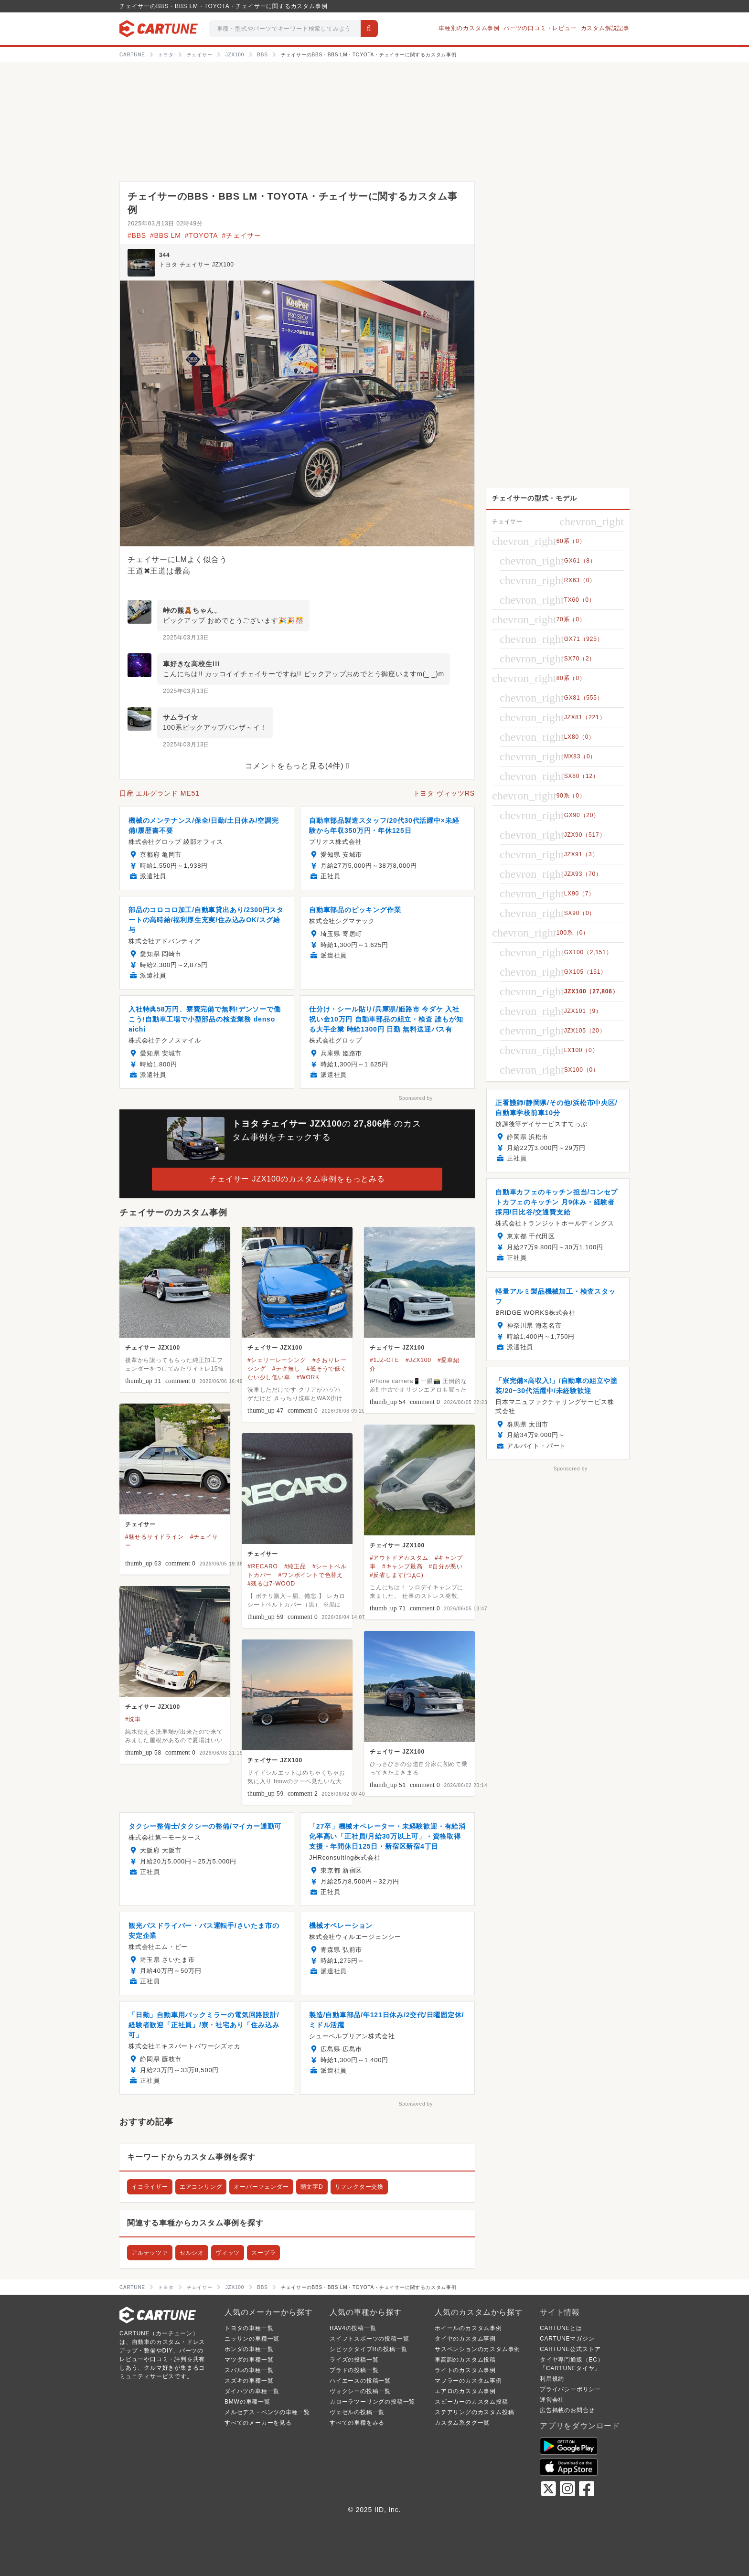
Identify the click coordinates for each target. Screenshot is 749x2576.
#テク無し (286, 1368)
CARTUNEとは (561, 2328)
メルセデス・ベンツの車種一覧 (267, 2412)
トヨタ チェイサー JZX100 (196, 264)
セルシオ (192, 2252)
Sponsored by (416, 1098)
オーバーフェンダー (261, 2186)
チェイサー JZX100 (152, 1347)
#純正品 (295, 1566)
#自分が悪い (446, 1566)
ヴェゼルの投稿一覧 (357, 2412)
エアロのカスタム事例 (465, 2391)
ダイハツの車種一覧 (252, 2391)
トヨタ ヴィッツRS (444, 793)
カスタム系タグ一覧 (462, 2422)
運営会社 (552, 2399)
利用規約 (552, 2378)
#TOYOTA (201, 235)
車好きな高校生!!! (191, 664)
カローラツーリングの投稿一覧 (372, 2401)
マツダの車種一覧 (249, 2359)
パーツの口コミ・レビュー (540, 28)
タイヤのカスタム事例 (465, 2338)
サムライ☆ (180, 717)
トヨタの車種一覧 (249, 2328)
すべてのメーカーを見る (258, 2422)
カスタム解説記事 (605, 28)
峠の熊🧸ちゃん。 (192, 610)
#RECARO (262, 1566)
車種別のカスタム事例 (469, 28)
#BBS (137, 235)
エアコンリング (201, 2186)
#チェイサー (241, 235)
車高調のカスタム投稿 (465, 2359)
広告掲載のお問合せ (567, 2410)
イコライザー (149, 2186)
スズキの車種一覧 (249, 2380)
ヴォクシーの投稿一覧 (360, 2391)
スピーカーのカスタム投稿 (471, 2401)
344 (164, 255)
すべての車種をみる (357, 2422)
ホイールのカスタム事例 (468, 2328)
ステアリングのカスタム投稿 (474, 2412)
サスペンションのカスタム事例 (477, 2349)
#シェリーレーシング (276, 1360)
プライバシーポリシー (570, 2389)
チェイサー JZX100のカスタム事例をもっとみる (297, 1179)
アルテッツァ (149, 2252)
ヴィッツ (227, 2252)
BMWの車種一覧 (247, 2401)
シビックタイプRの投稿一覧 (368, 2349)
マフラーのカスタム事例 (468, 2380)
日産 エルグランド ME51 (159, 793)
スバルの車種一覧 (249, 2370)
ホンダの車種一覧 (249, 2349)
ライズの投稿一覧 (354, 2359)
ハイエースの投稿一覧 (360, 2380)
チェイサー (140, 1524)
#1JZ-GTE (384, 1360)
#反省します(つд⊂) (396, 1575)
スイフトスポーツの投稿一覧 (369, 2338)
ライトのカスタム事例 (465, 2370)
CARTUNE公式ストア (570, 2349)
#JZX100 (418, 1360)
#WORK (308, 1377)
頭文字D (311, 2186)
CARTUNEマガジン (567, 2338)
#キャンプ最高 (402, 1566)
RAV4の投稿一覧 (353, 2328)
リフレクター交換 (359, 2186)
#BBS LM (165, 235)
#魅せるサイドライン (154, 1536)
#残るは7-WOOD (271, 1583)
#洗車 (133, 1719)
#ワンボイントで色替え (310, 1575)
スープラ (263, 2252)
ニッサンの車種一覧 (252, 2338)
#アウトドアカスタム (399, 1557)
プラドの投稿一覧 (354, 2370)
